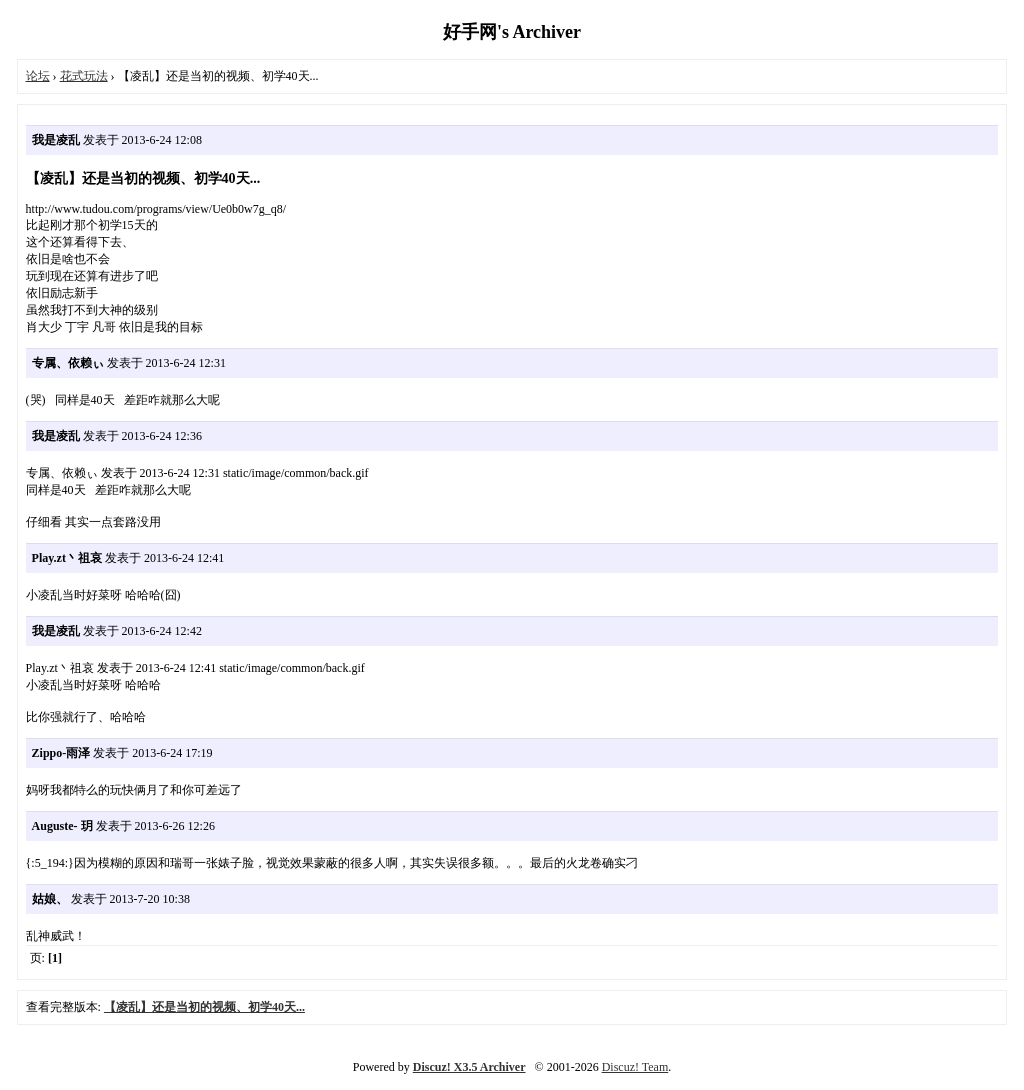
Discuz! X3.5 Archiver (469, 1067)
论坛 (38, 76)
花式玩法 (84, 76)
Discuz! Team (635, 1067)
